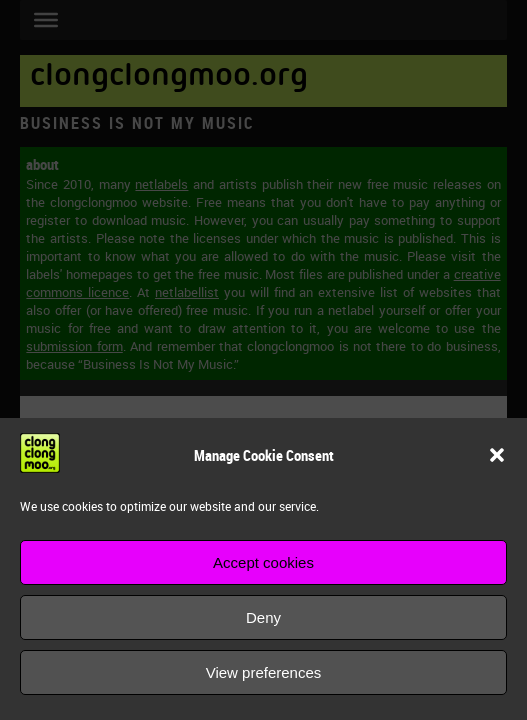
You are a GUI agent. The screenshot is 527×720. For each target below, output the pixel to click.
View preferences (264, 672)
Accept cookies (263, 562)
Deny (263, 617)
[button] (497, 455)
